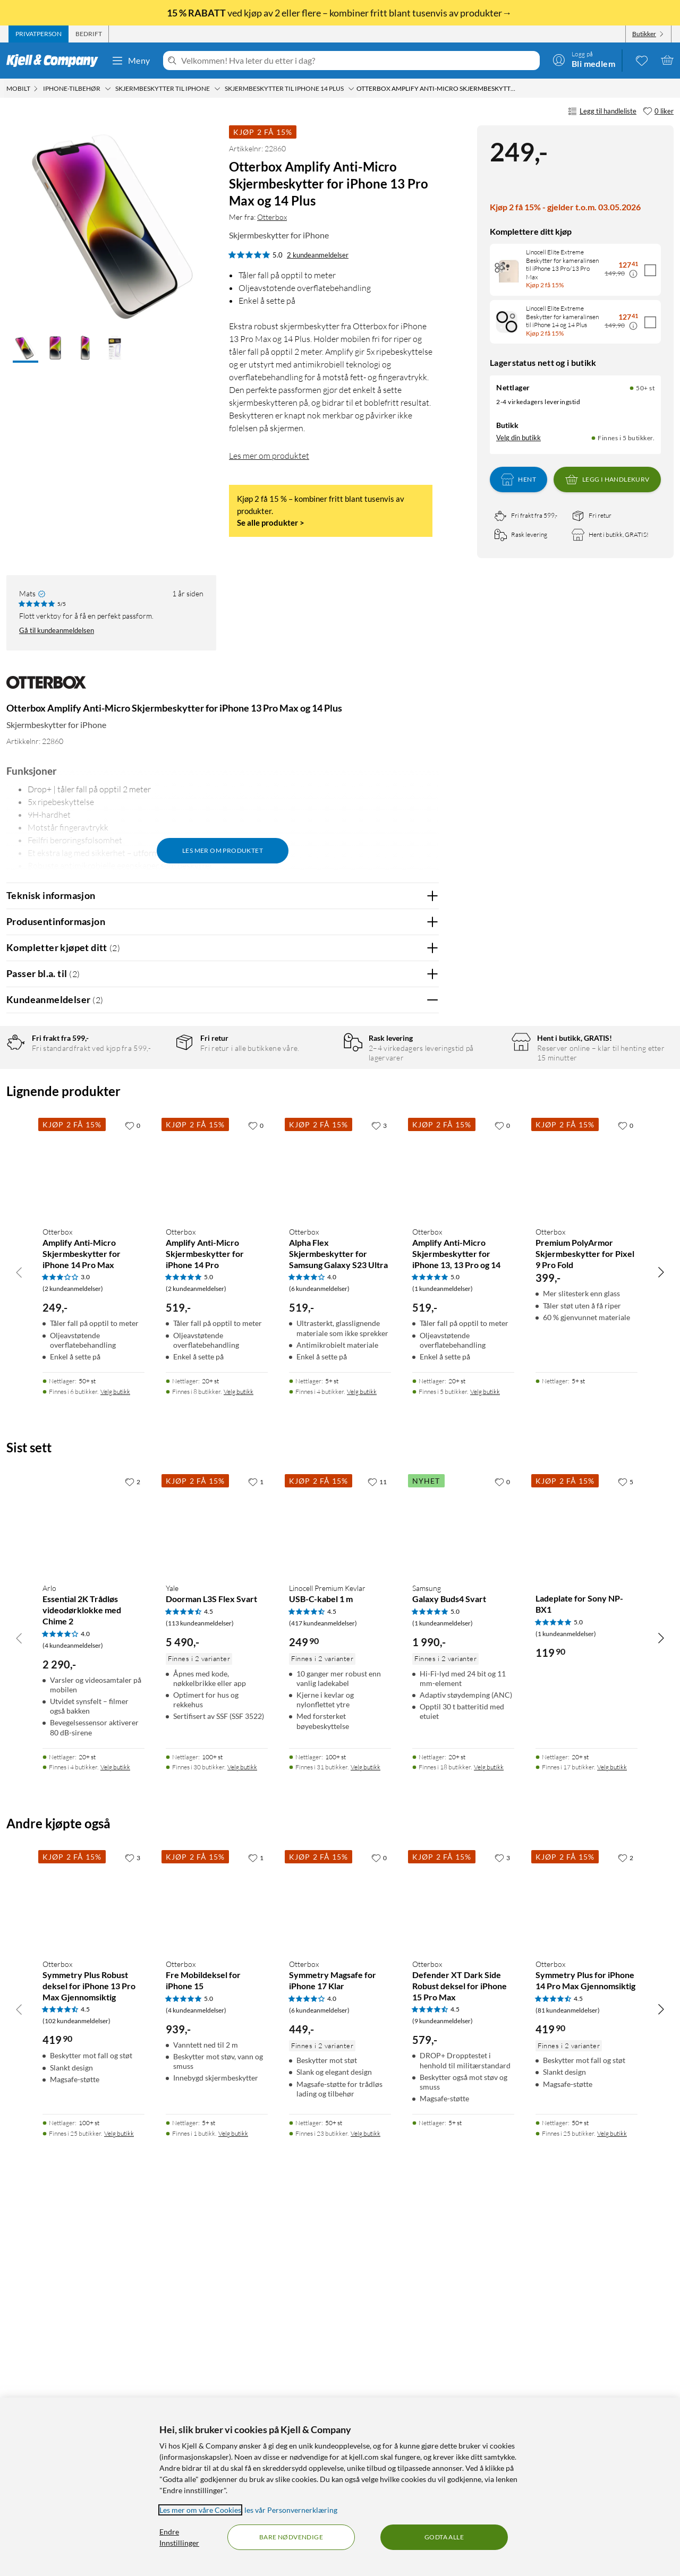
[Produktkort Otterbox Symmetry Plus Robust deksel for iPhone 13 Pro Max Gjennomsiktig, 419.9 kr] (93, 2269)
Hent (518, 479)
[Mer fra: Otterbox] (46, 687)
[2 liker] (132, 1852)
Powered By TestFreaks (394, 1358)
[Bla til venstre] (19, 1642)
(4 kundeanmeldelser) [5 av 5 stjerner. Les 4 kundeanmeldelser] (196, 2380)
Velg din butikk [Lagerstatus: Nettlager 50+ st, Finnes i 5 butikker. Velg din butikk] (518, 437)
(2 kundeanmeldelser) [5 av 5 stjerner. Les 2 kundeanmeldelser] (196, 1659)
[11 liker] (377, 1852)
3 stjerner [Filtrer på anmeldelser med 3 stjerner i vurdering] (154, 1112)
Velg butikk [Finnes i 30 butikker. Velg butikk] (242, 2138)
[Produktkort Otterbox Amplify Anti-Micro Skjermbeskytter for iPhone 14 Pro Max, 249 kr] (93, 1537)
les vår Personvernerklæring (290, 2509)
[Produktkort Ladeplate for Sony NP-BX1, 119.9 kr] (586, 1893)
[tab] (38, 33)
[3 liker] (379, 1495)
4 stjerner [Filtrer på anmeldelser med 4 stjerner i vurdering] (154, 1095)
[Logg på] (583, 60)
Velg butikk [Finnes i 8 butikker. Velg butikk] (238, 1762)
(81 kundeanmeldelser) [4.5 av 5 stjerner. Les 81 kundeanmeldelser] (568, 2380)
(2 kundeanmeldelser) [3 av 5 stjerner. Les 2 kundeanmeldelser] (72, 1659)
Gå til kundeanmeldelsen (56, 630)
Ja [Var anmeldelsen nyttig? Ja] (400, 1324)
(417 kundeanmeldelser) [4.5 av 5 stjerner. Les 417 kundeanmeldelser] (323, 1993)
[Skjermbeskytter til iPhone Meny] (217, 89)
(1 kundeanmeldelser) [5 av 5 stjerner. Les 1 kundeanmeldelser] (442, 1659)
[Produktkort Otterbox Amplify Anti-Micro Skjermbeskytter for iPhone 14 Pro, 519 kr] (217, 1537)
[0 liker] (658, 111)
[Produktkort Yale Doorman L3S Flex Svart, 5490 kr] (217, 1893)
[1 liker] (256, 1852)
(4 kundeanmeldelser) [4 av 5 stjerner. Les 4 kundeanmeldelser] (72, 2015)
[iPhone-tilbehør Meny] (108, 89)
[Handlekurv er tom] (667, 60)
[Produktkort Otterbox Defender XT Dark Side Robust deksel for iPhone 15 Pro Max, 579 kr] (463, 2269)
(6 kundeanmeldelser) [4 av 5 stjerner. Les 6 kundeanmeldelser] (319, 1659)
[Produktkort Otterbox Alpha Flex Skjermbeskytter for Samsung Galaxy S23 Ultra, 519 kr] (340, 1537)
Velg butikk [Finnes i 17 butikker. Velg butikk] (612, 2138)
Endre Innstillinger (179, 2537)
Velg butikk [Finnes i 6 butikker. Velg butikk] (115, 1762)
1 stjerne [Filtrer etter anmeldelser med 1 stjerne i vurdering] (152, 1145)
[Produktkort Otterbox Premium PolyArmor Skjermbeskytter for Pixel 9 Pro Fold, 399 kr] (586, 1537)
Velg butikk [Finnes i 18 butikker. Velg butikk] (489, 2138)
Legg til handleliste (602, 111)
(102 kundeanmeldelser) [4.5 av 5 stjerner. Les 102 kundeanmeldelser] (76, 2391)
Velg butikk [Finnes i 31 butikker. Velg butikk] (365, 2138)
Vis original (215, 1295)
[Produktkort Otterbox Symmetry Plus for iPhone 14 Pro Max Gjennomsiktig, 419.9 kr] (586, 2269)
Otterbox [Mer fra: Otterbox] (272, 216)
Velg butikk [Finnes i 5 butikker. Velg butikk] (485, 1762)
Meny (130, 60)
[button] (25, 349)
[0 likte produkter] (641, 60)
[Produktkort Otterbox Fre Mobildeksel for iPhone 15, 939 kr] (217, 2269)
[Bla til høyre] (661, 1642)
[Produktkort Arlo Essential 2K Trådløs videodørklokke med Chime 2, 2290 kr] (93, 1893)
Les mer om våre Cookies (200, 2509)
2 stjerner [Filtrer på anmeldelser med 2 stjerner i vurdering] (154, 1128)
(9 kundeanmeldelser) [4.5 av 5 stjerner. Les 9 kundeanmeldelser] (442, 2391)
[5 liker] (625, 1852)
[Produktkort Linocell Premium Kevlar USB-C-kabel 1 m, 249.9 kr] (340, 1893)
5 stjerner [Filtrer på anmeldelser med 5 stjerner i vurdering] (154, 1079)
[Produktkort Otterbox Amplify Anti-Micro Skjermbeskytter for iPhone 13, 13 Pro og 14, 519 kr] (463, 1537)
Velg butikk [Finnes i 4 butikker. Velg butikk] (362, 1762)
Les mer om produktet (269, 455)
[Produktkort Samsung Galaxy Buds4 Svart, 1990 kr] (463, 1893)
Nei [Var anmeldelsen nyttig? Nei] (422, 1324)
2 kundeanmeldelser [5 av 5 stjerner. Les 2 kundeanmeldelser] (317, 255)
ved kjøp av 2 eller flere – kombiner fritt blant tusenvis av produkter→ (340, 13)
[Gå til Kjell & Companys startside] (55, 60)
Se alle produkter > (270, 522)
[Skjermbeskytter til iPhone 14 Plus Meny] (351, 89)
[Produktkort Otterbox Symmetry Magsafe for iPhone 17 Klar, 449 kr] (340, 2269)
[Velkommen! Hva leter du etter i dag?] (358, 60)
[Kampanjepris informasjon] (633, 274)
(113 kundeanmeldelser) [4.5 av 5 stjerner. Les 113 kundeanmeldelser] (200, 1993)
